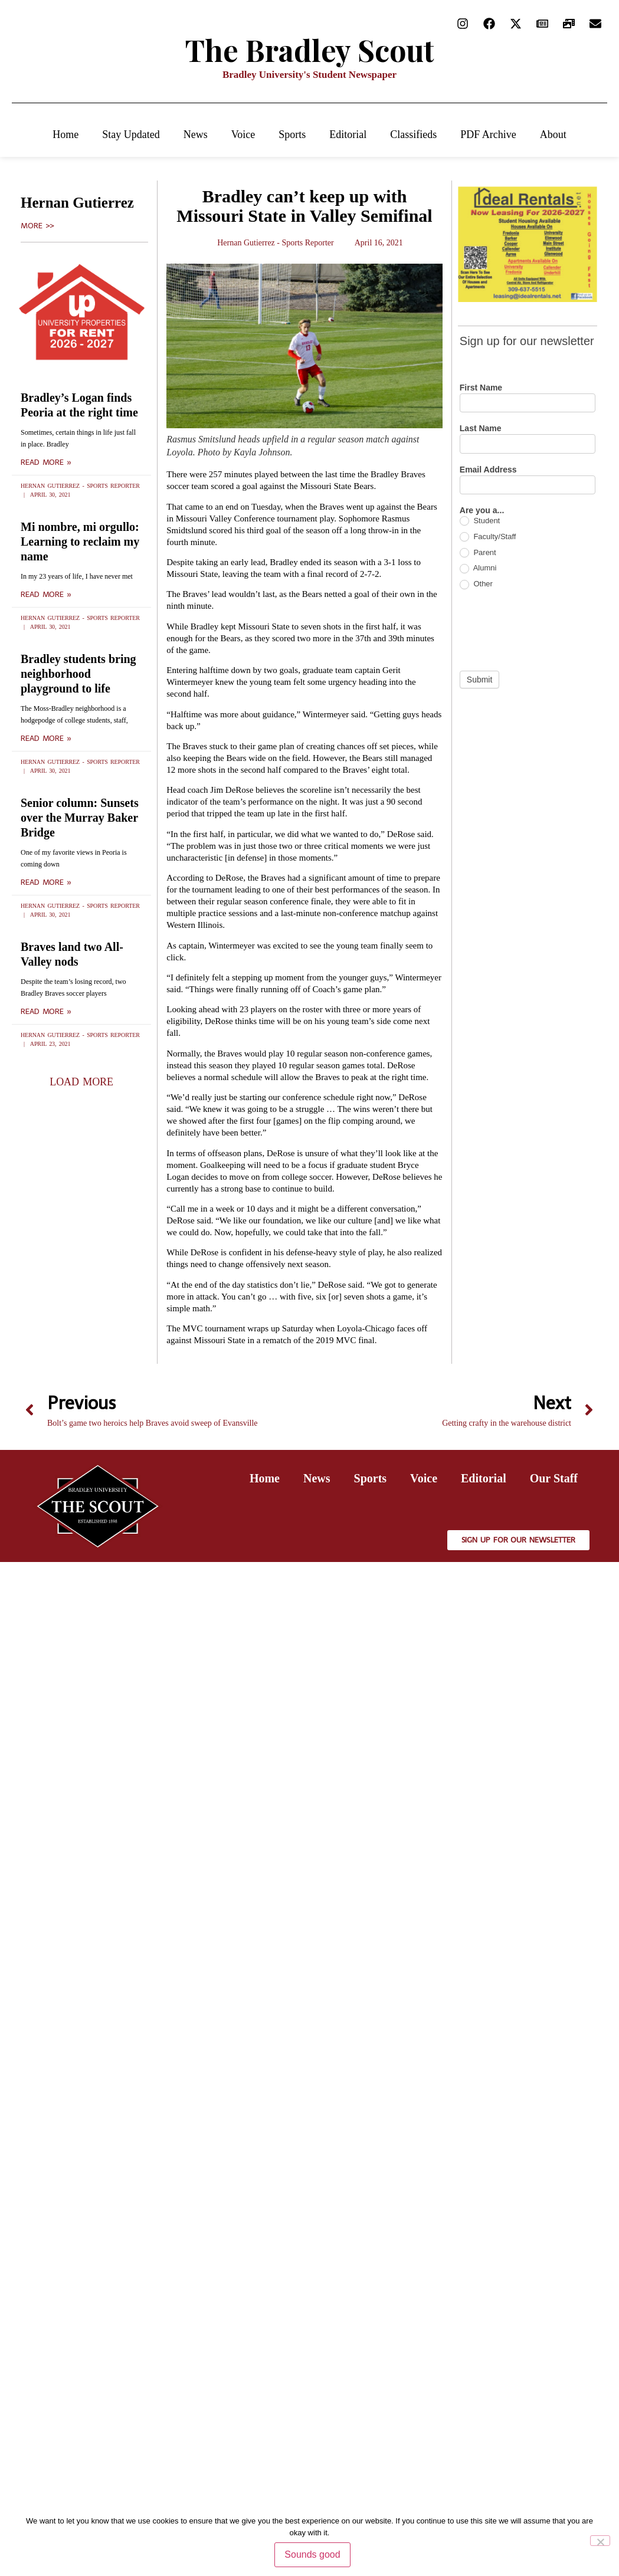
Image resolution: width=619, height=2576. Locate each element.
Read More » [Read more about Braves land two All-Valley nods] (46, 1012)
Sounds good (312, 2554)
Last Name (481, 428)
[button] (81, 1082)
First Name (481, 387)
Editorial (347, 134)
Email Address (488, 469)
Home (65, 134)
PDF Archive (488, 134)
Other (476, 584)
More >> (37, 226)
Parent (478, 553)
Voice (243, 134)
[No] (600, 2540)
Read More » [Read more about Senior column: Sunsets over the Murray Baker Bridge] (46, 882)
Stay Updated (130, 134)
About (553, 134)
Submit (480, 679)
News (196, 134)
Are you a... (482, 510)
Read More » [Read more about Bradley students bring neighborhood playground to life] (46, 738)
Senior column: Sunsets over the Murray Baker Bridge (80, 817)
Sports (292, 134)
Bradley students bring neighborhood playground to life (78, 673)
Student (480, 521)
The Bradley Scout (309, 50)
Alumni (478, 568)
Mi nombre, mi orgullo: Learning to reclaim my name (80, 541)
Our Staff (554, 1478)
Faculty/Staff (488, 537)
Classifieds (413, 134)
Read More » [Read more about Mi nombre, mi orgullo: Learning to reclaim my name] (46, 595)
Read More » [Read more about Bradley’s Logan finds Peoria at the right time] (46, 462)
